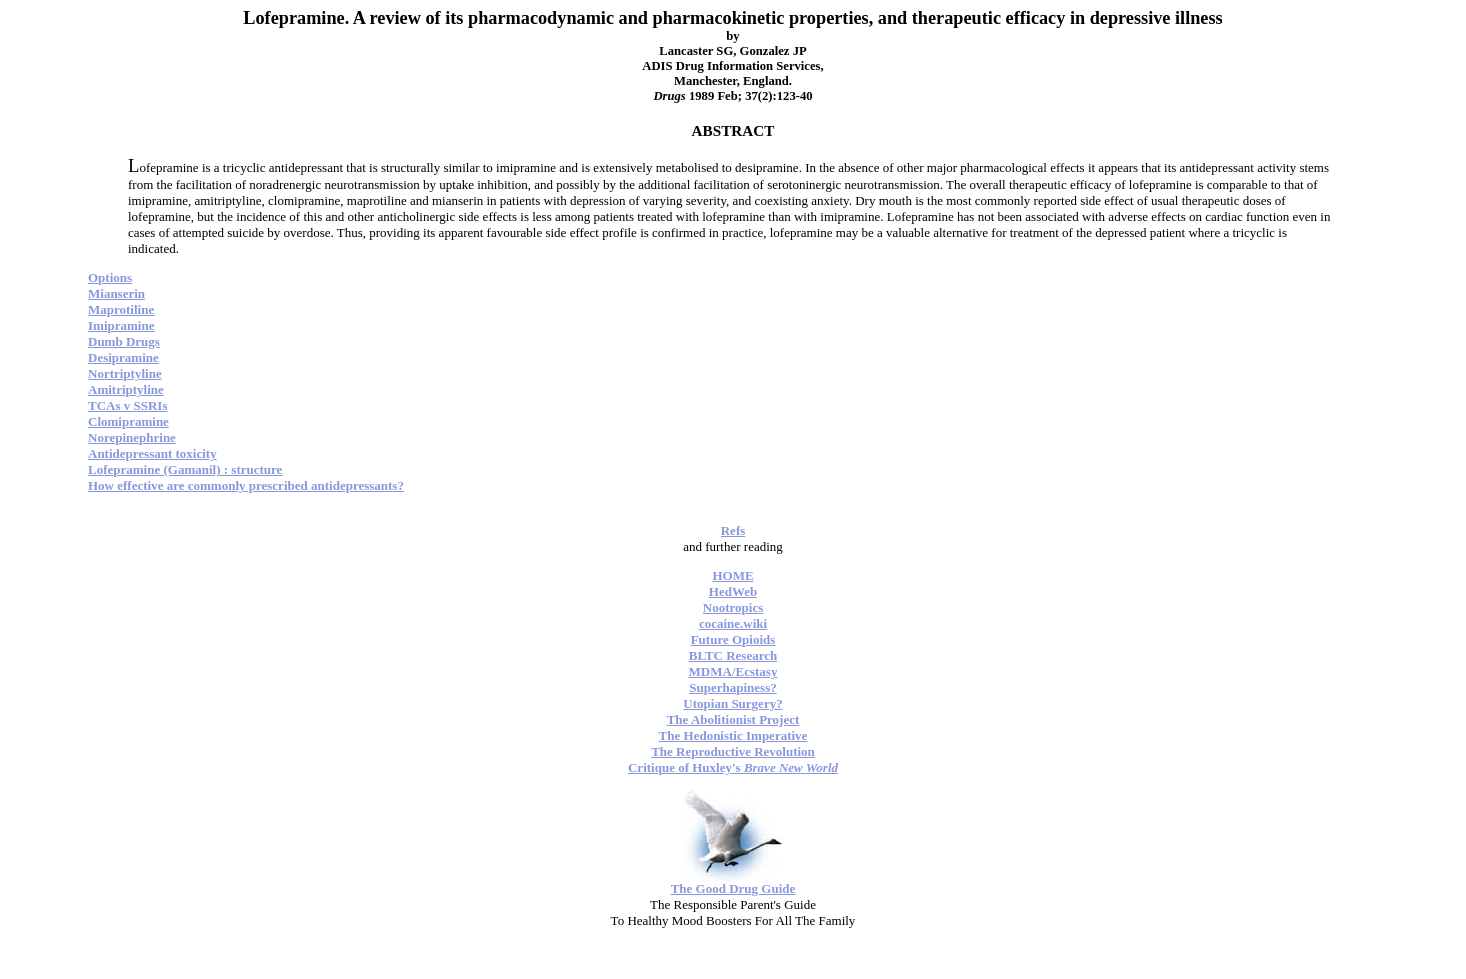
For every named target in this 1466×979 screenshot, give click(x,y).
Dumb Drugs (124, 341)
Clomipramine (128, 421)
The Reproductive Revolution (733, 751)
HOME (732, 575)
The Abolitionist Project (733, 719)
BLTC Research (733, 655)
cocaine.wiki (733, 623)
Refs (733, 530)
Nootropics (733, 607)
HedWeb (733, 591)
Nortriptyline (125, 373)
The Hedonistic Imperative (733, 735)
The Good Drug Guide (733, 888)
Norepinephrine (132, 437)
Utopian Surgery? (732, 703)
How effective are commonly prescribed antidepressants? (246, 485)
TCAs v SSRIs (127, 405)
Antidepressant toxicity (152, 453)
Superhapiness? (732, 687)
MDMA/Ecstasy (733, 671)
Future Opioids (733, 639)
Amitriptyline (126, 389)
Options (110, 277)
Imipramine (121, 325)
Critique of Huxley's (733, 767)
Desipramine (123, 357)
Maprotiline (121, 309)
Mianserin (116, 293)
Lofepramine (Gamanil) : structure (185, 469)
